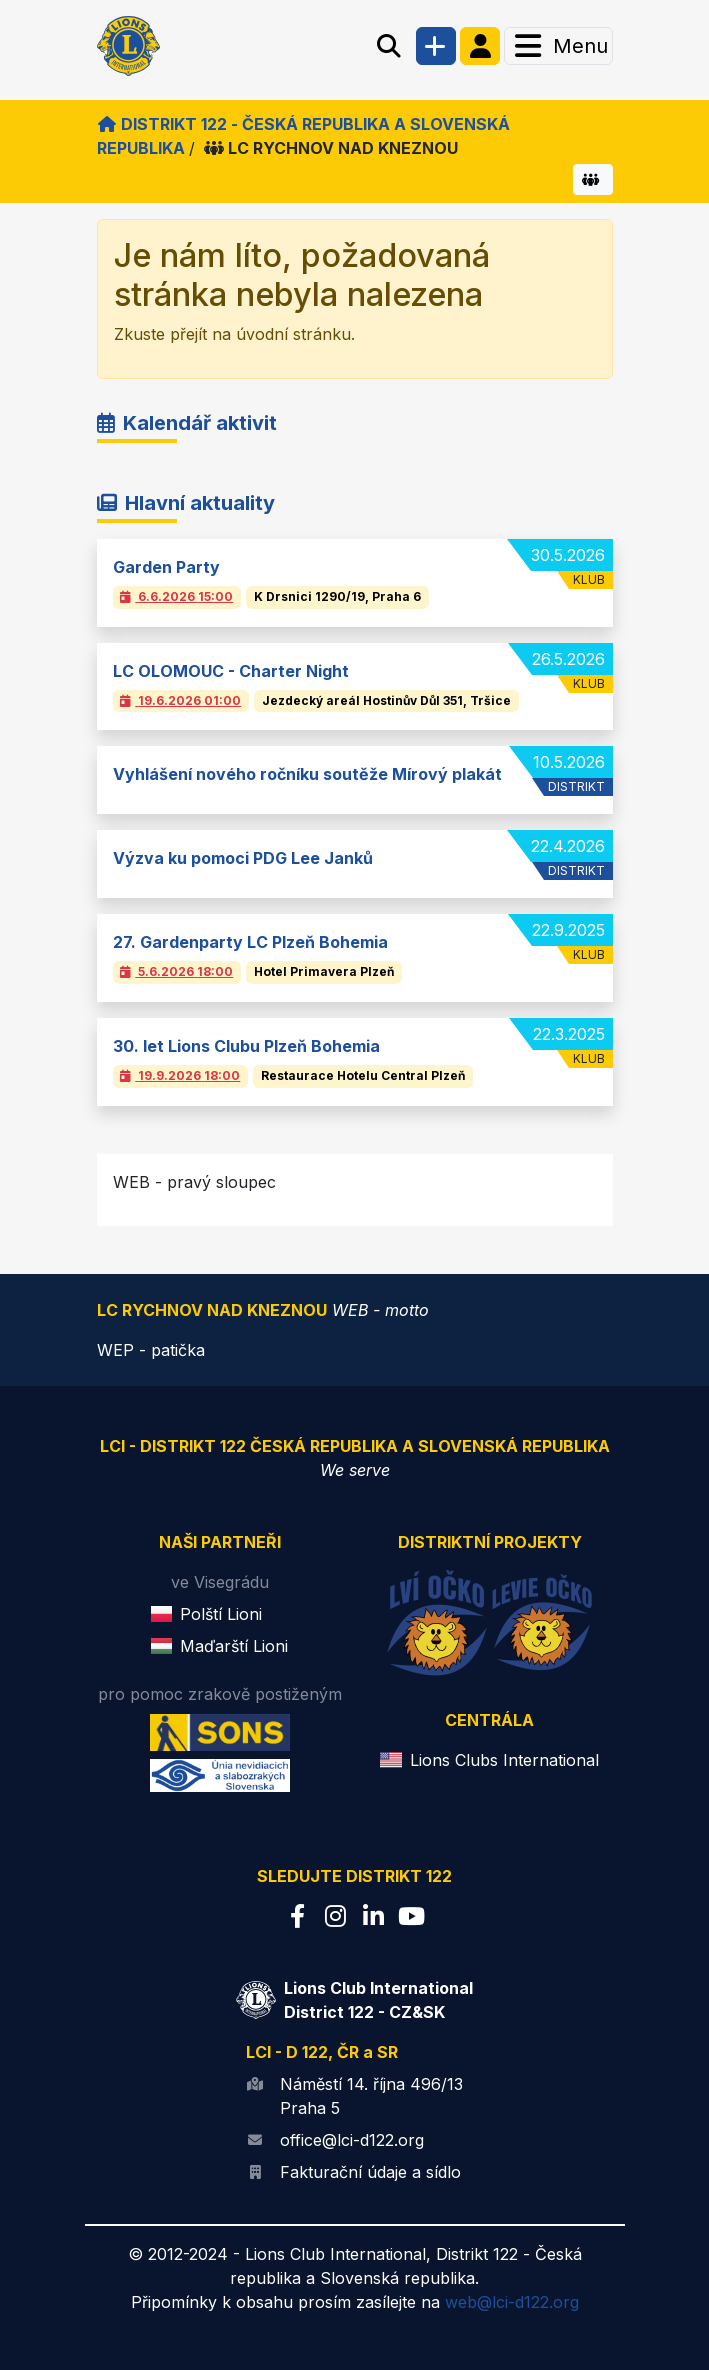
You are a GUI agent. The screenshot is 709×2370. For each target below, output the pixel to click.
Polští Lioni (221, 1614)
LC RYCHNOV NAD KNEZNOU (331, 148)
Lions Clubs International (504, 1760)
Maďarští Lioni (234, 1646)
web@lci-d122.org (512, 2302)
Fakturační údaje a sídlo (370, 2172)
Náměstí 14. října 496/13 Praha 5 (371, 2096)
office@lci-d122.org (352, 2140)
